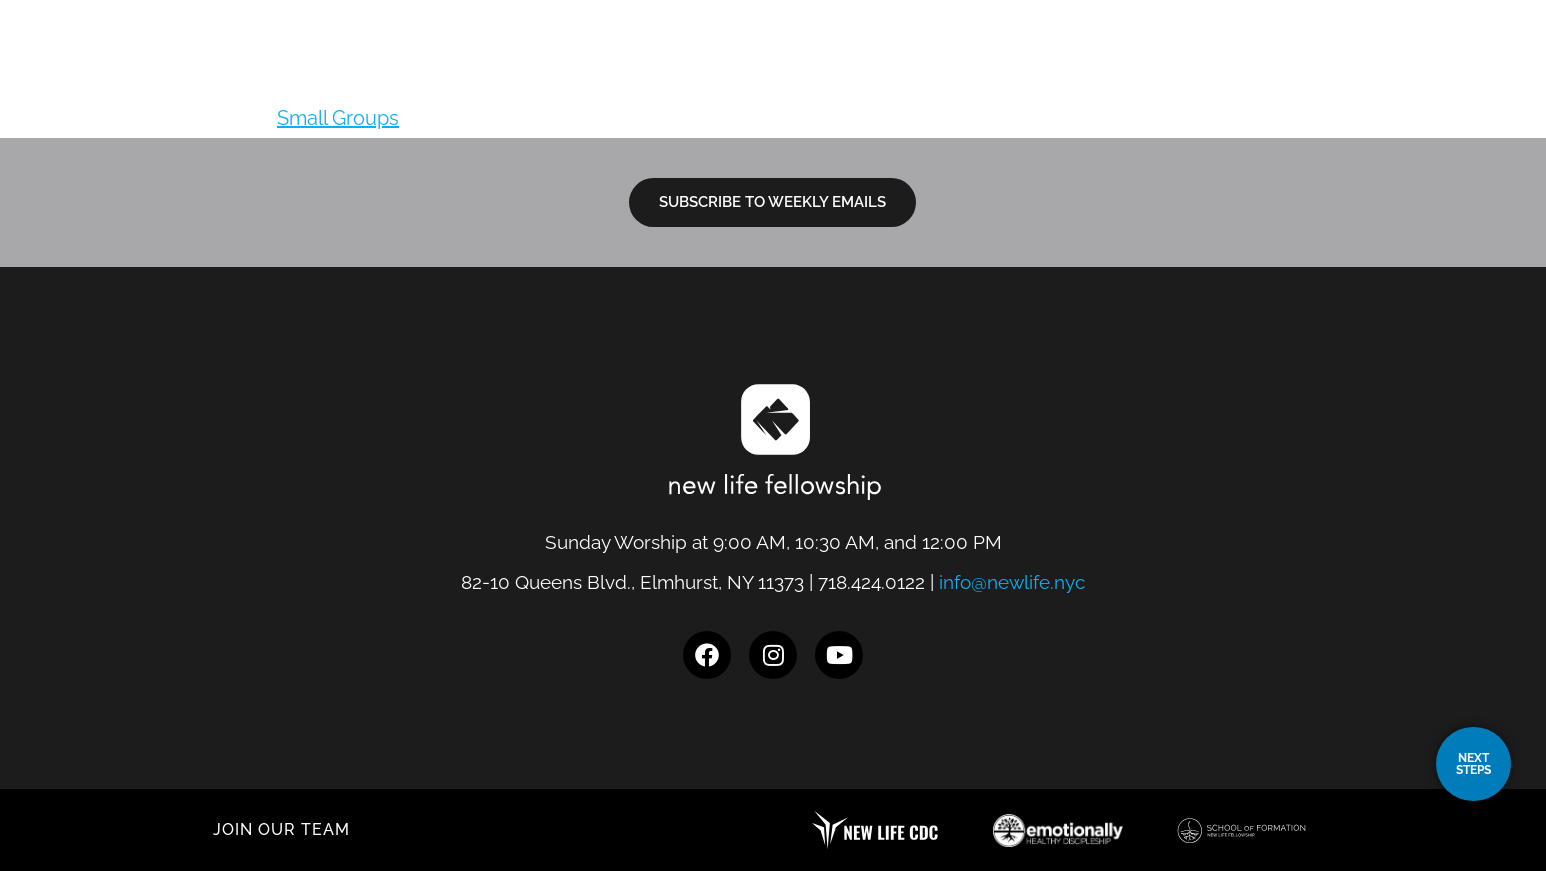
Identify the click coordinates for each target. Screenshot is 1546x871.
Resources (1184, 68)
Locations (804, 68)
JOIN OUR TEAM (281, 829)
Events (1305, 68)
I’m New (925, 68)
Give (1390, 68)
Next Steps (1047, 68)
